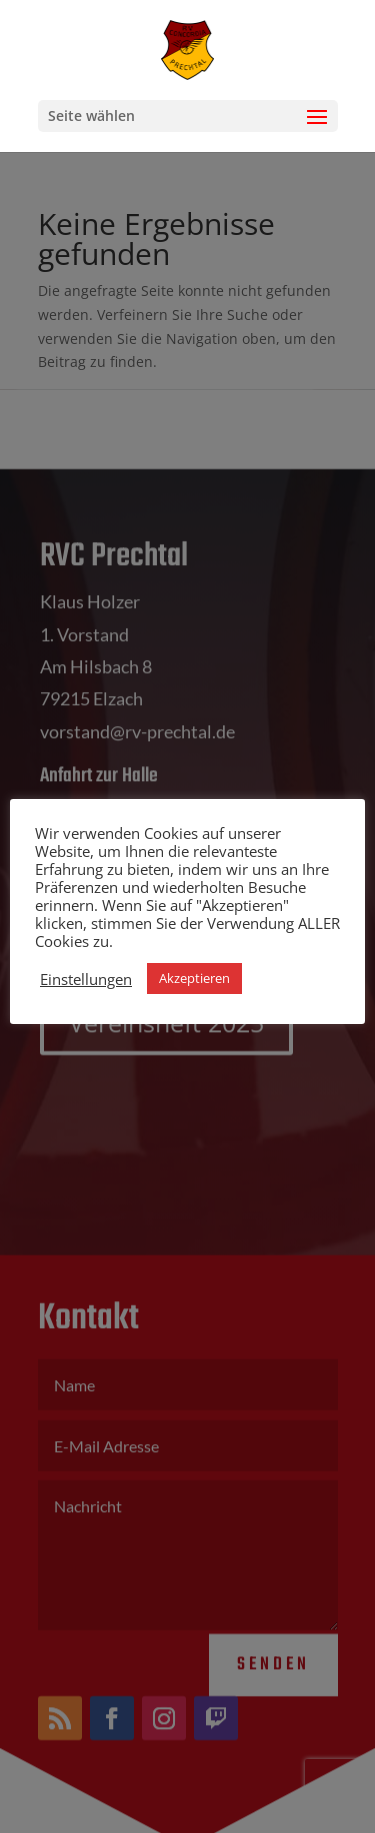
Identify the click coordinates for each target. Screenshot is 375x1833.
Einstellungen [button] (86, 979)
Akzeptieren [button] (194, 978)
